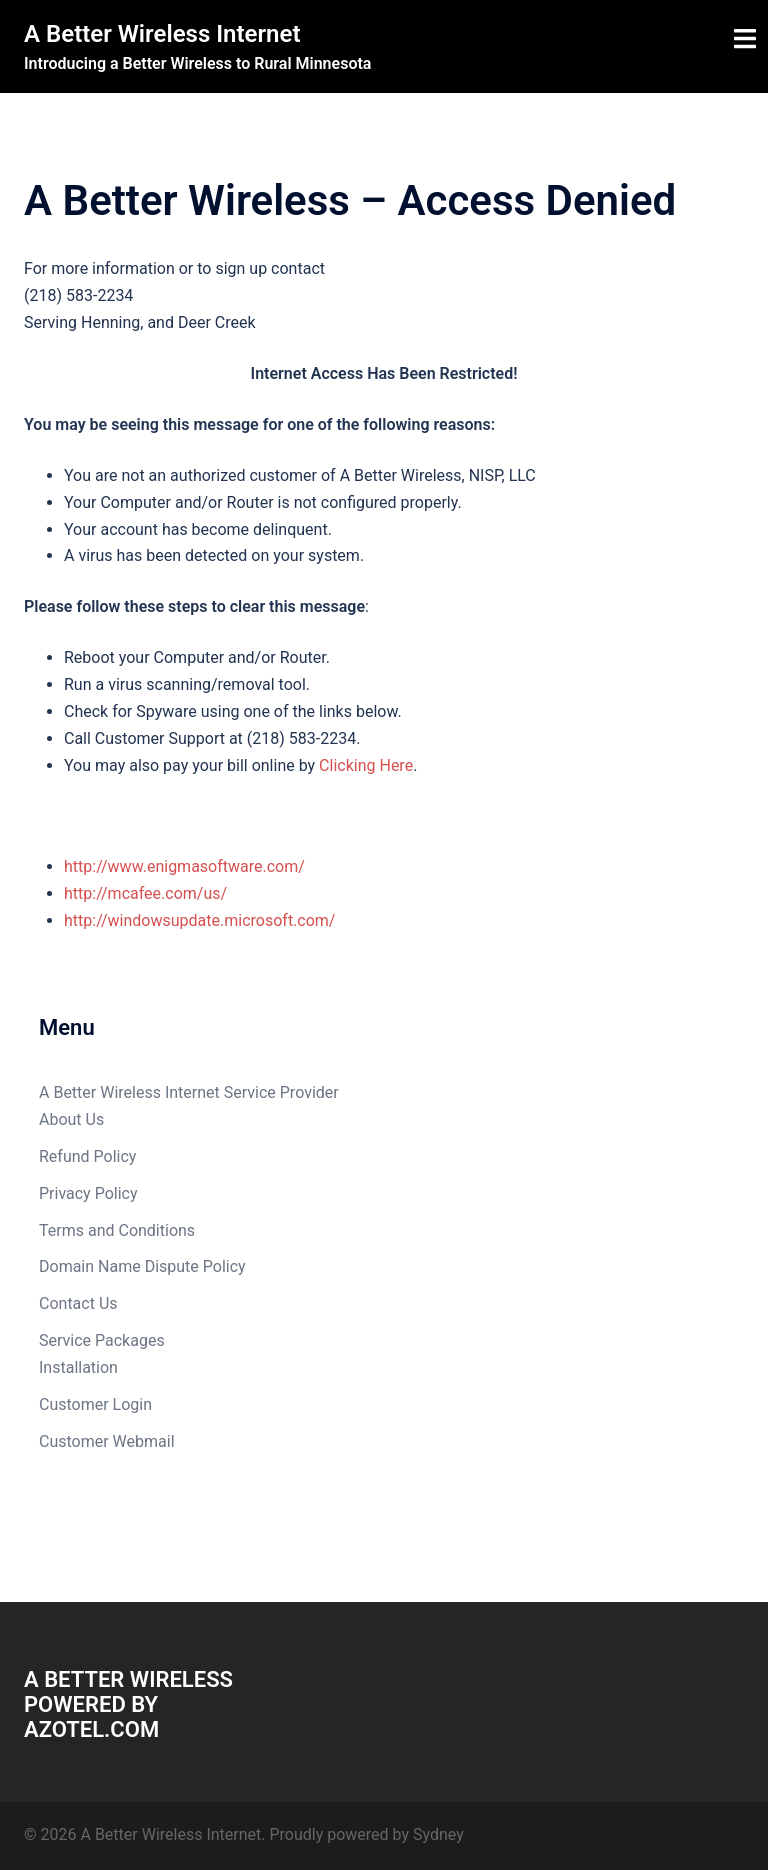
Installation (78, 1367)
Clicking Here (366, 765)
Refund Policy (87, 1156)
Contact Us (78, 1303)
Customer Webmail (107, 1441)
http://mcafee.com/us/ (145, 893)
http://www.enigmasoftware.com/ (184, 866)
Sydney (438, 1834)
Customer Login (95, 1404)
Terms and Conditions (117, 1230)
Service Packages (102, 1340)
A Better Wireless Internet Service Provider (189, 1092)
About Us (71, 1119)
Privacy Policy (88, 1193)
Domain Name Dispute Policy (142, 1266)
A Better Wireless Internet (162, 34)
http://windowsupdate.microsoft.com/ (199, 920)
